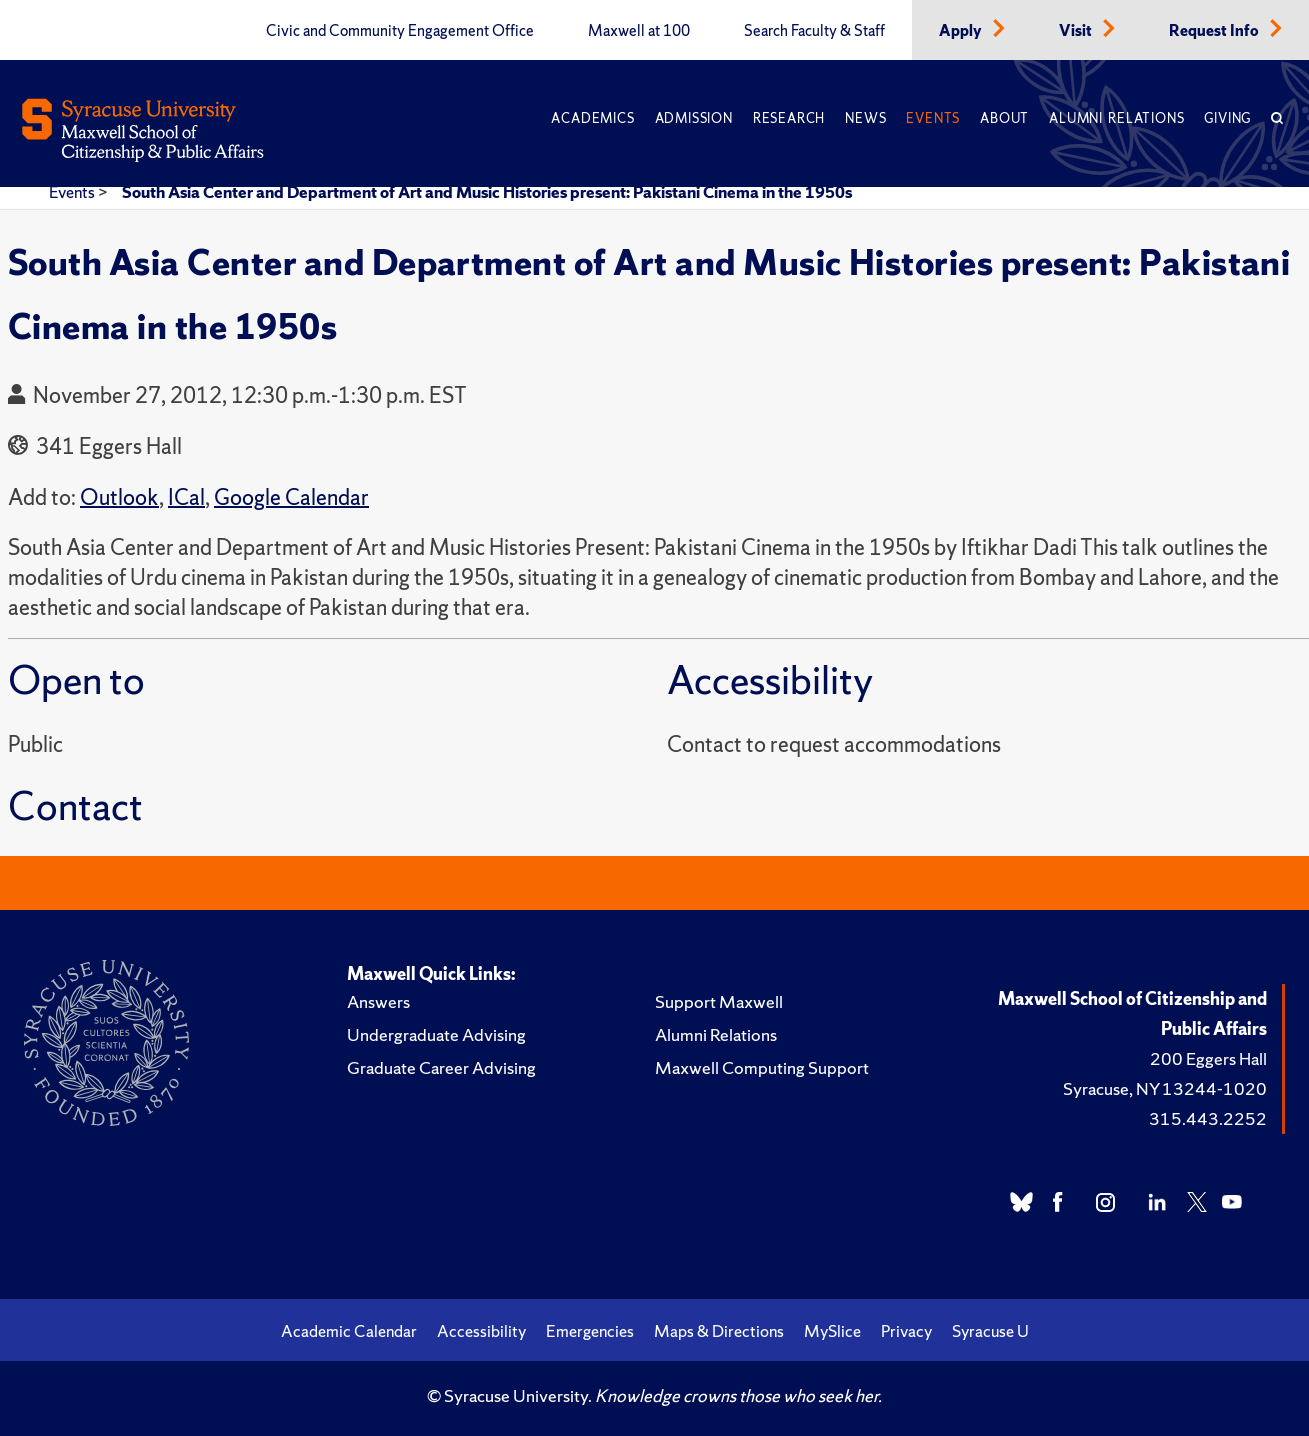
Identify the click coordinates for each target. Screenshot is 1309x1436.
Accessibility (481, 1331)
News (865, 118)
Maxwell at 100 (639, 31)
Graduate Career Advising (441, 1067)
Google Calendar (291, 497)
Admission (694, 118)
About (1004, 118)
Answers (378, 1001)
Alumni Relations (1116, 118)
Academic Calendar (349, 1331)
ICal (186, 497)
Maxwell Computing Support (762, 1067)
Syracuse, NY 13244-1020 (1165, 1088)
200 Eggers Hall (1208, 1058)
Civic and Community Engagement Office (400, 31)
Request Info (1215, 31)
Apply (962, 31)
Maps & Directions (719, 1331)
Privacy (906, 1331)
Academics (592, 118)
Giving (1227, 118)
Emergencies (590, 1331)
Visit (1077, 31)
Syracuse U (990, 1331)
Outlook (119, 497)
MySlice (832, 1331)
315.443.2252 (1208, 1118)
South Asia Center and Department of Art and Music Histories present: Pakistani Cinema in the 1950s (487, 192)
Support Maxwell (719, 1001)
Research (789, 118)
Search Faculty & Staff (814, 31)
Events (933, 118)
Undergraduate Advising (436, 1034)
